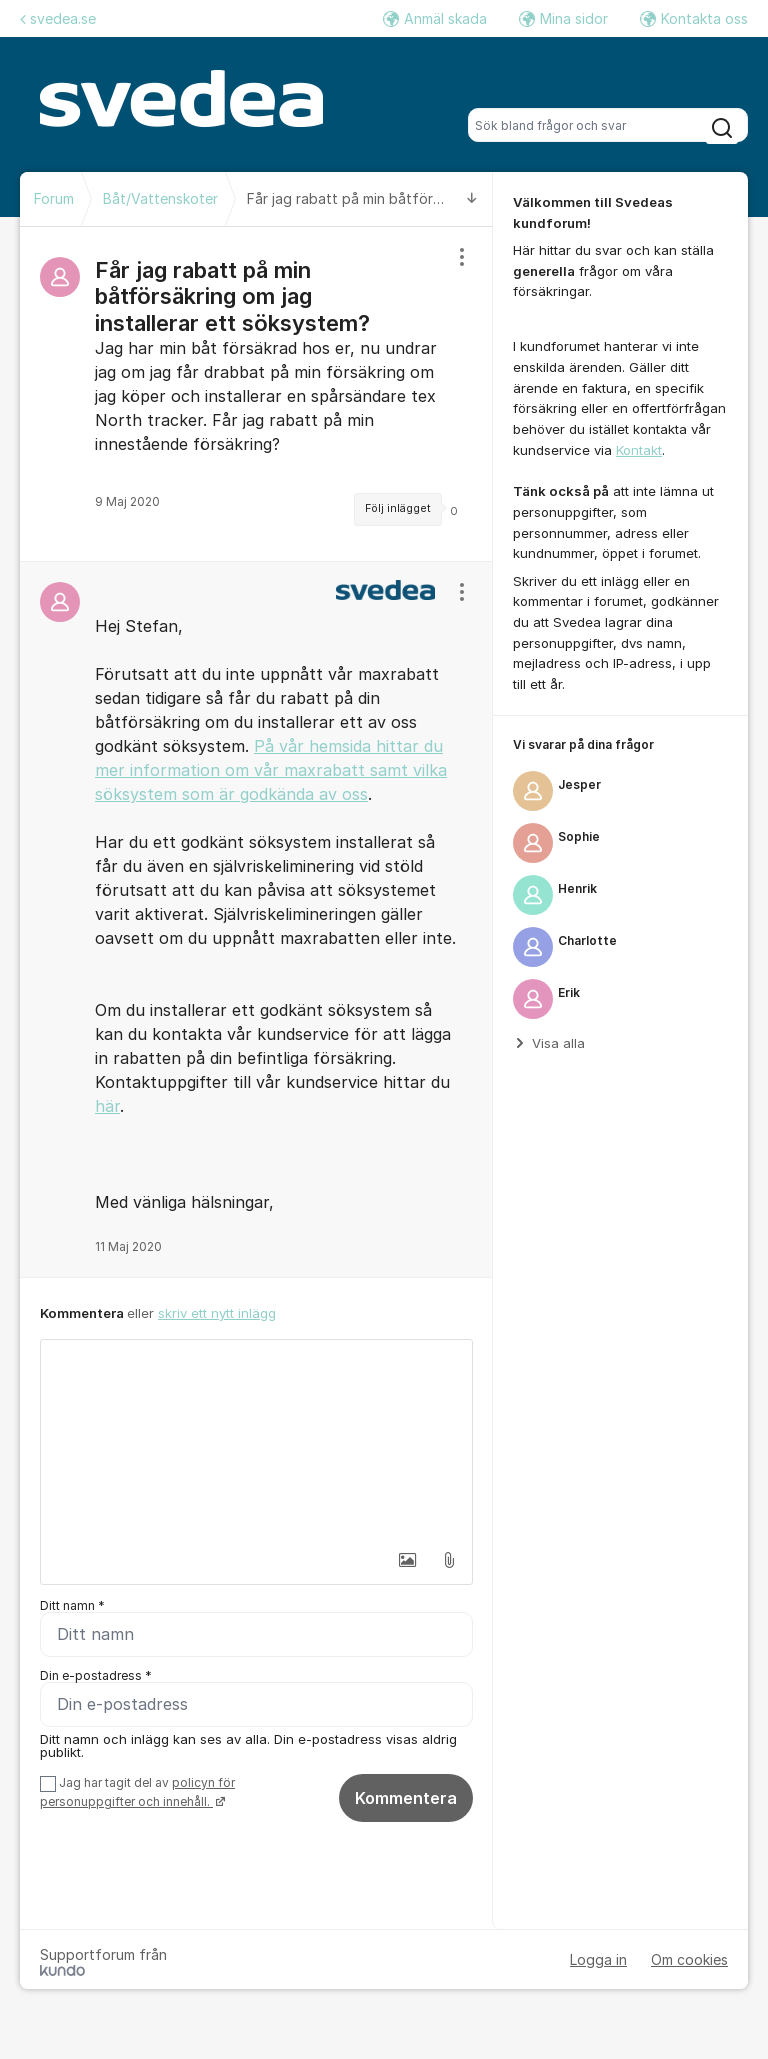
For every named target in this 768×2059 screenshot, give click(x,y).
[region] (256, 394)
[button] (407, 1560)
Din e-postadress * (96, 1675)
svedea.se (58, 18)
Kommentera (406, 1798)
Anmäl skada (435, 18)
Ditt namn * (72, 1605)
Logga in (598, 1959)
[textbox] (256, 1440)
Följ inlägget (398, 508)
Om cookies (689, 1959)
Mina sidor (563, 18)
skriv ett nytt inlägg (217, 1313)
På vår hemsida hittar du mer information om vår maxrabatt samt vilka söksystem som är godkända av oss (271, 770)
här (107, 1106)
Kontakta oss (694, 18)
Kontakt (639, 450)
